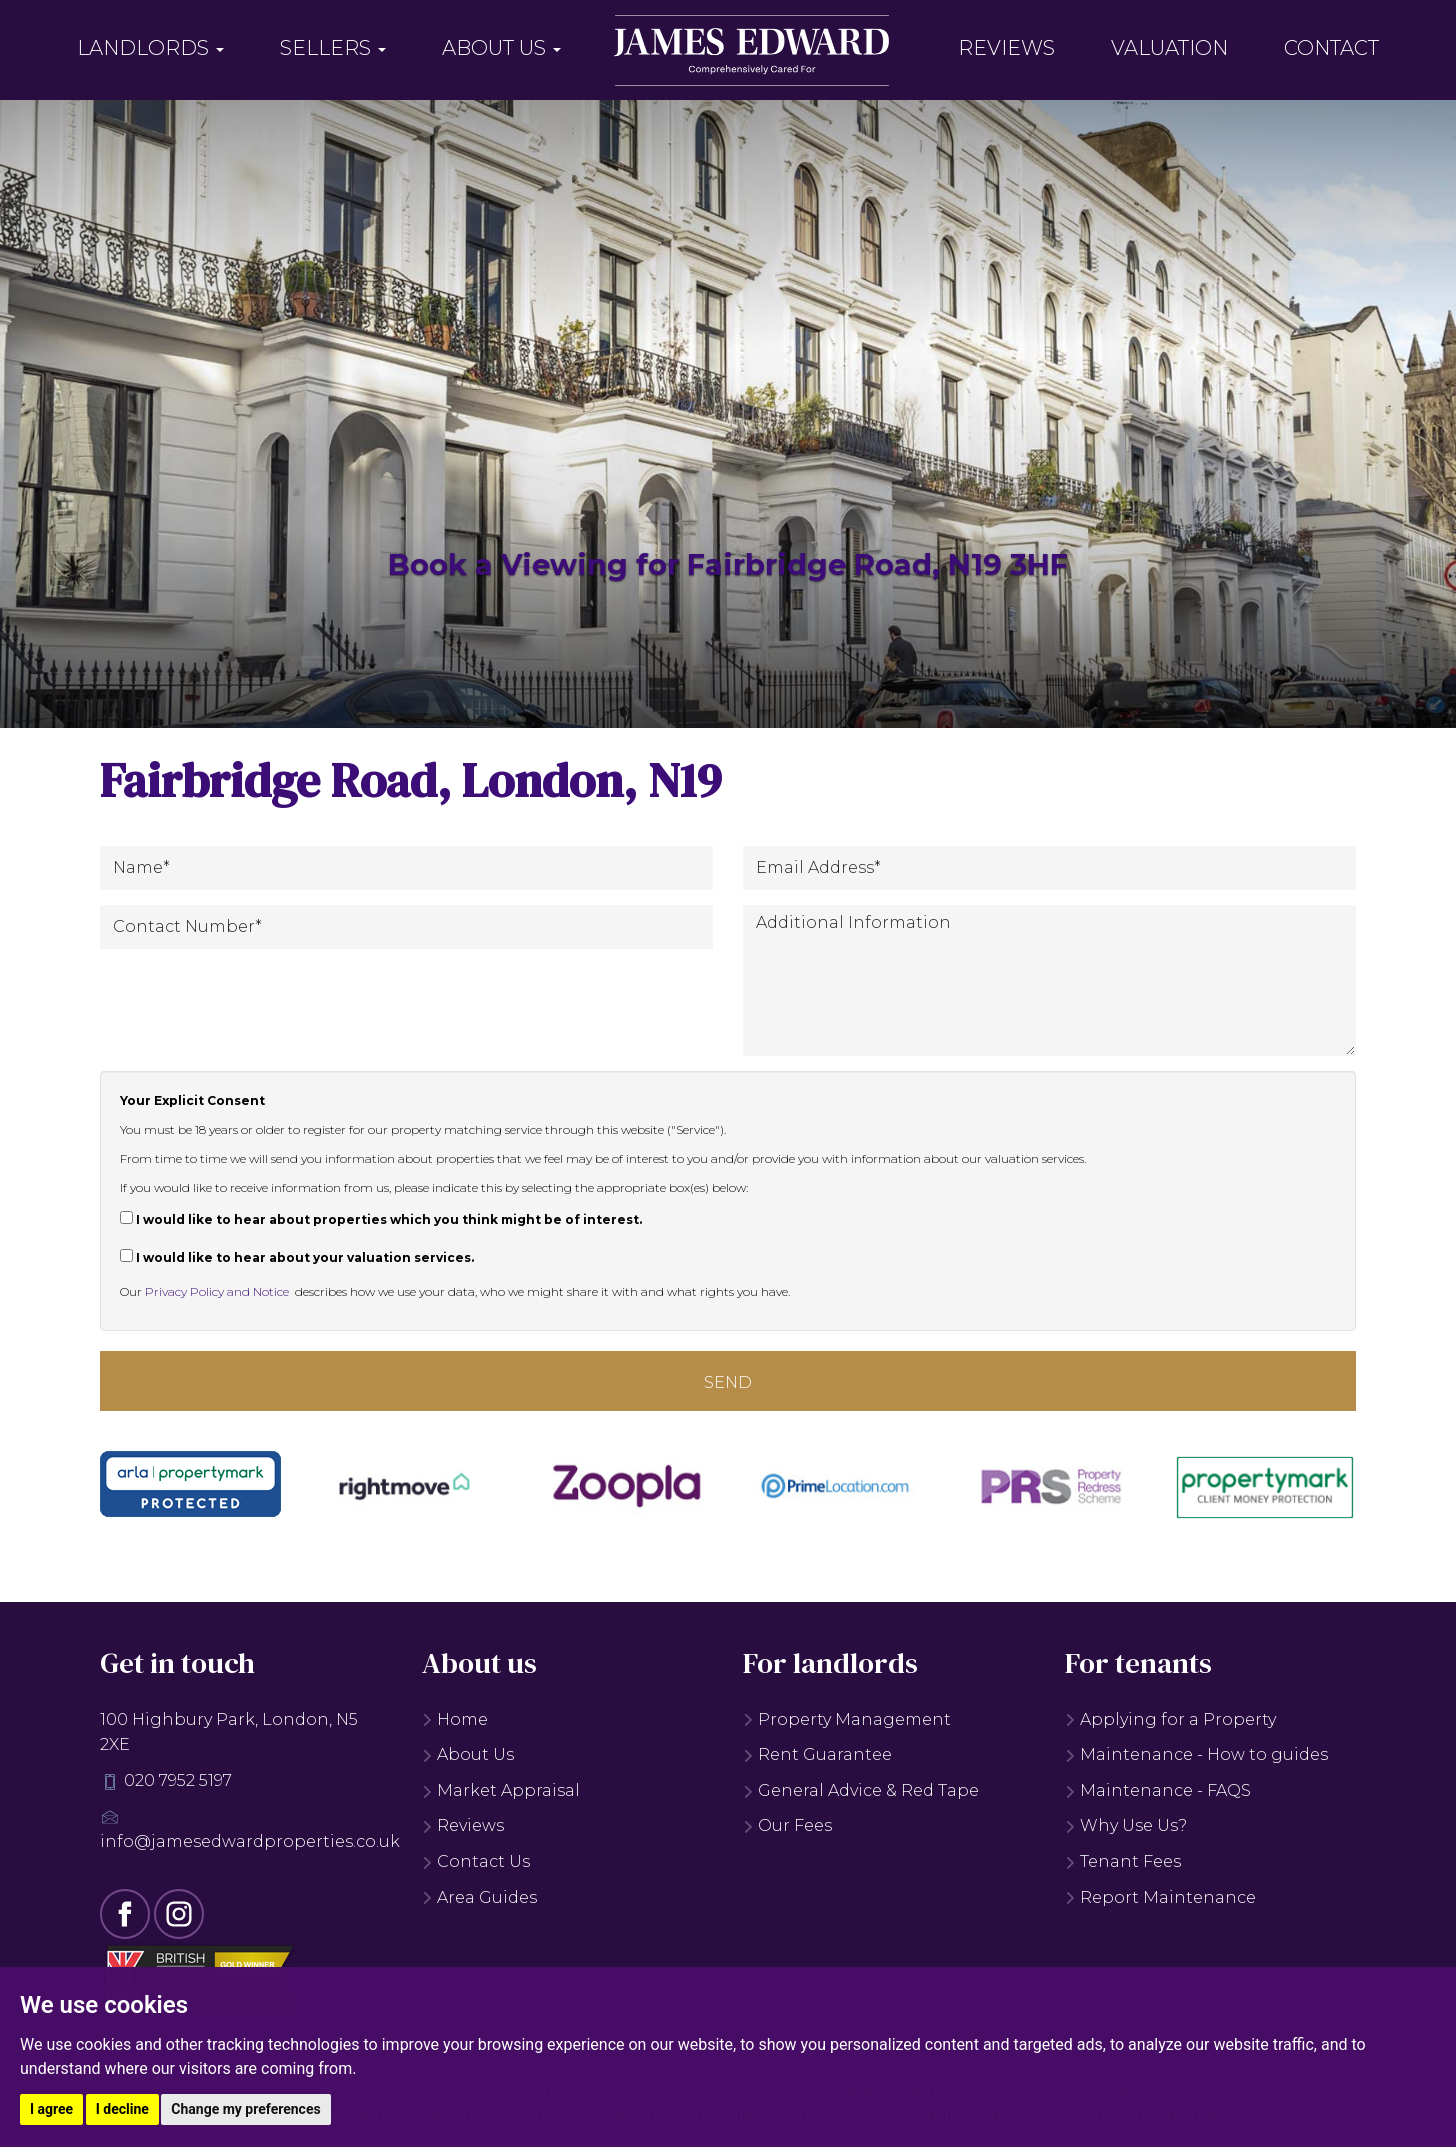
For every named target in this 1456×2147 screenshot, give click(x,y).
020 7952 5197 (178, 1780)
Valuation (1169, 48)
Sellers (333, 48)
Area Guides (479, 1897)
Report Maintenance (1160, 1897)
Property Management (847, 1719)
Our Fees (787, 1825)
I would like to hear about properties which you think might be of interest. (381, 1219)
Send (728, 1382)
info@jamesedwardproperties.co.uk (250, 1841)
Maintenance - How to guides (1196, 1754)
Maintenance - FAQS (1158, 1790)
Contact (1331, 48)
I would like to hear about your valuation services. (297, 1257)
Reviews (1006, 48)
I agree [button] (51, 2109)
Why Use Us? (1126, 1825)
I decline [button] (122, 2109)
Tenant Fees (1123, 1861)
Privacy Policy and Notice (217, 1291)
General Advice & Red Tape (861, 1790)
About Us (501, 48)
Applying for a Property (1170, 1719)
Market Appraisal (501, 1790)
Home (455, 1719)
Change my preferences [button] (245, 2109)
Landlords (150, 48)
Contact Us (476, 1861)
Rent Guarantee (817, 1754)
